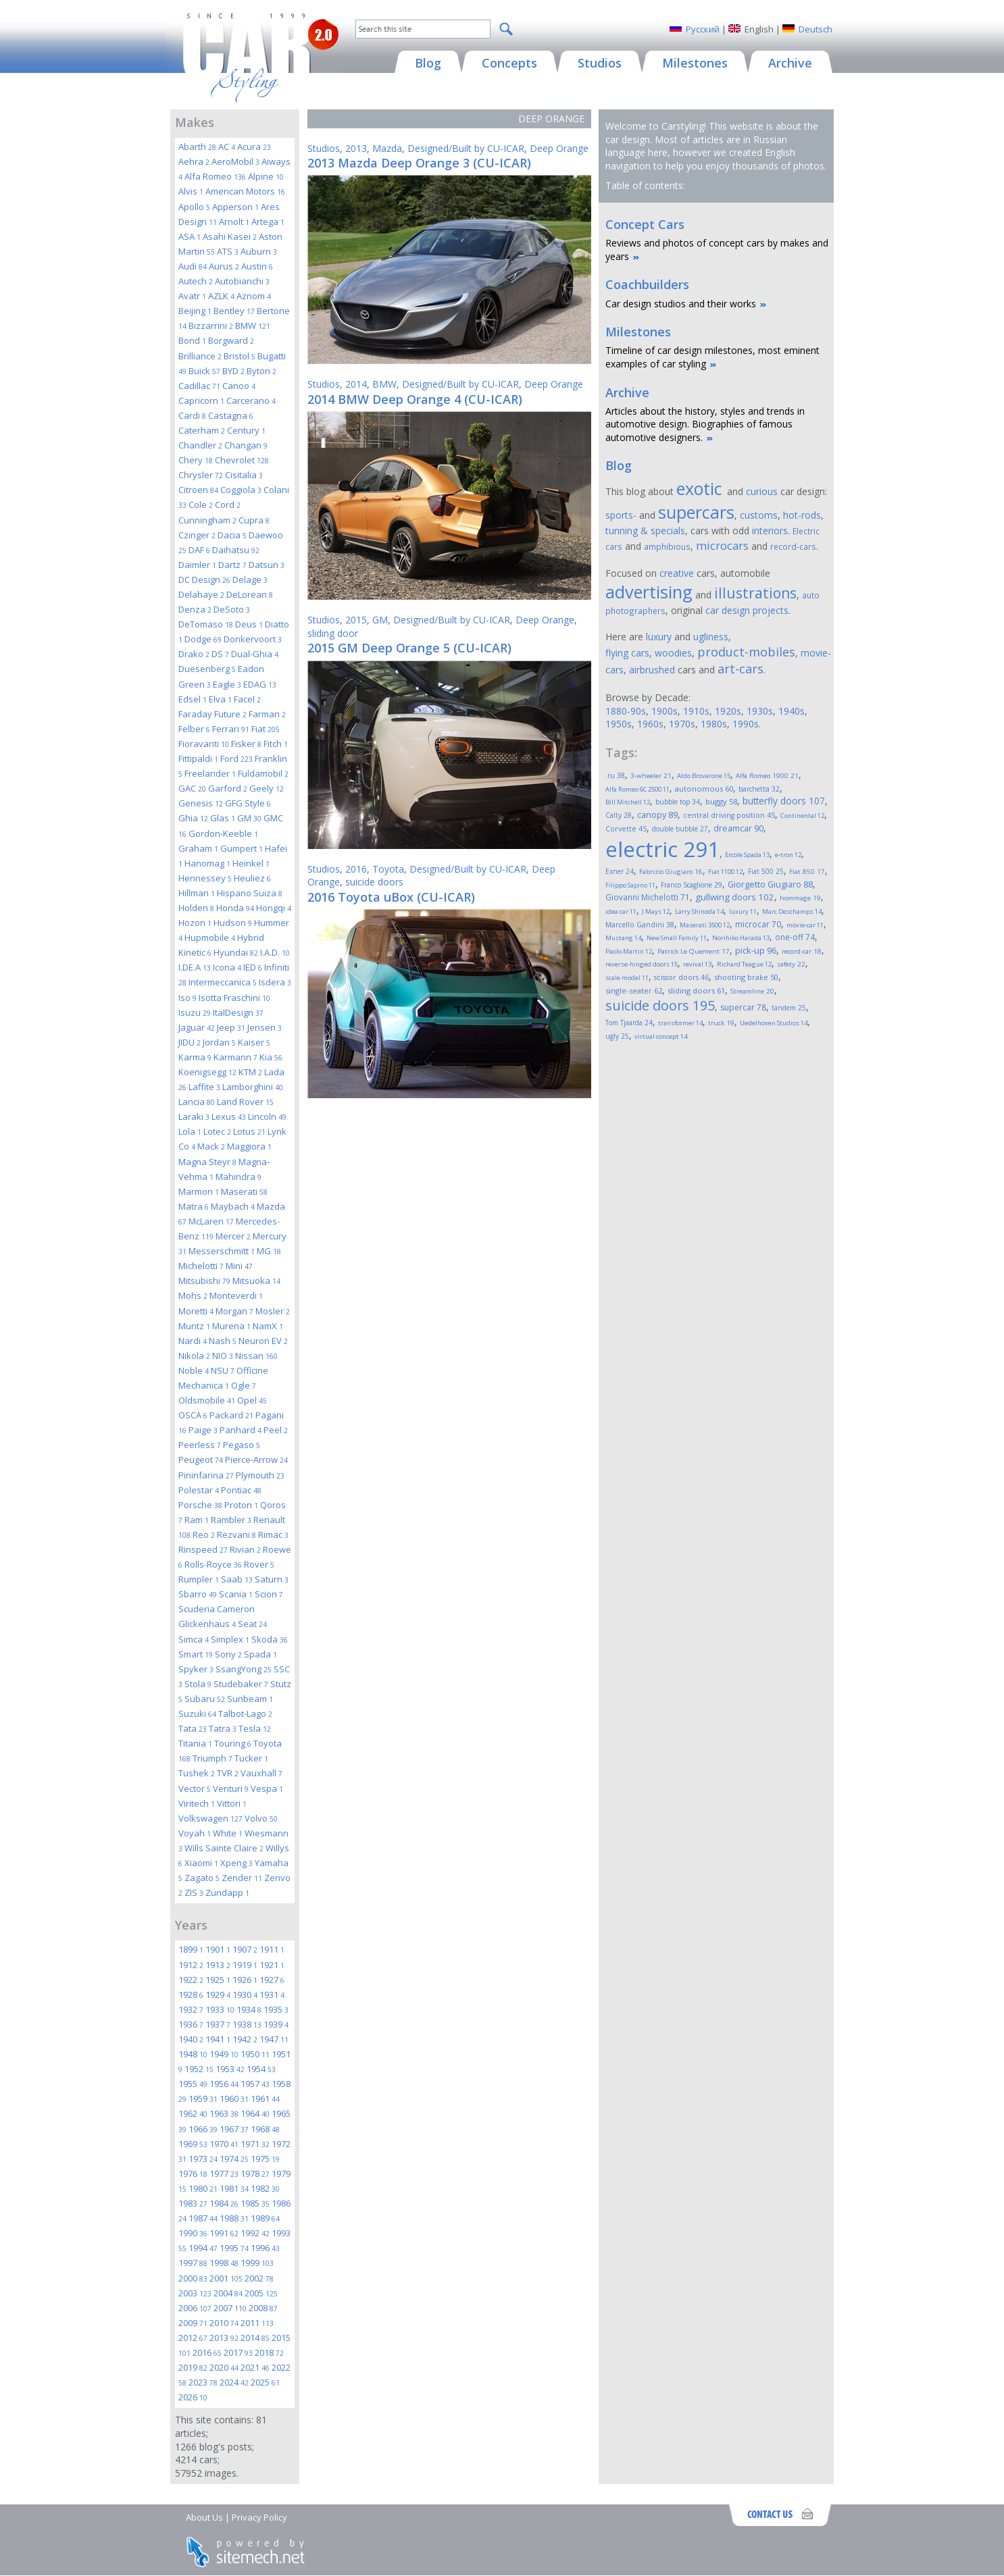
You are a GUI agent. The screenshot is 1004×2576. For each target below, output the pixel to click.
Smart (195, 1654)
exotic (701, 488)
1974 (234, 2159)
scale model (627, 977)
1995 (234, 2248)
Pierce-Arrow (256, 1459)
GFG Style (248, 803)
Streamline (752, 991)
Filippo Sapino (630, 885)
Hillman (196, 893)
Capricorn (201, 400)
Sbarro (197, 1594)
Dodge (203, 639)
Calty (618, 815)
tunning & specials (645, 530)
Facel (247, 699)
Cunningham (207, 520)
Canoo (238, 386)
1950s (618, 723)
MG (269, 1251)
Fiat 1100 (725, 871)
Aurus (224, 266)
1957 (255, 2084)
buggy (721, 801)
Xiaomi (201, 1863)
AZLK (221, 296)
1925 (217, 1980)
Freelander (210, 773)
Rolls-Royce (213, 1564)
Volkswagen (210, 1818)
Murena (231, 1326)
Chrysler (200, 475)
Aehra (193, 161)
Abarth (197, 146)
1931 (271, 1994)
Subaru (204, 1699)
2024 (234, 2382)
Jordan (219, 1042)
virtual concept (660, 1036)
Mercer (233, 1236)
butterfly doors (784, 800)
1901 (217, 1949)
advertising (649, 591)
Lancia (196, 1102)
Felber (194, 729)
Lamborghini (252, 1087)
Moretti (196, 1311)
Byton (261, 371)
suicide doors (374, 881)
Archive (627, 392)
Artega (267, 221)
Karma (194, 1057)
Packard (231, 1415)
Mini (239, 1266)
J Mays (656, 911)
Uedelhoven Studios (773, 1023)
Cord (228, 504)
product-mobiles (746, 652)
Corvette (626, 828)
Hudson (233, 923)
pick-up (755, 950)
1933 (219, 2009)
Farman (267, 714)
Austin (257, 266)
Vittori (232, 1803)
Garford (227, 788)
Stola (197, 1684)
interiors (770, 530)
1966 (203, 2129)
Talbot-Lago (245, 1713)
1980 (203, 2188)
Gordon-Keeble (223, 833)
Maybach (233, 1206)
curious (762, 491)
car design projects (746, 610)
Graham (198, 848)
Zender (242, 1878)
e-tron (788, 854)
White (228, 1833)
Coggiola (240, 490)
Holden (196, 908)
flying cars (627, 652)
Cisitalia (244, 475)
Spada (260, 1654)
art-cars (740, 669)
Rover (259, 1564)
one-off (795, 936)
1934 (248, 2009)
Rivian (245, 1549)
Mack (211, 1146)
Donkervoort (253, 639)
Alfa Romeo (215, 176)
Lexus (228, 1116)
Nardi (192, 1341)
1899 (190, 1949)
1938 (246, 2024)
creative (676, 573)
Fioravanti (203, 744)
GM (249, 818)
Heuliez (252, 878)
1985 (255, 2203)
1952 (199, 2069)
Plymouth (260, 1475)
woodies (673, 652)
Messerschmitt (222, 1251)
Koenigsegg (207, 1072)
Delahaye (201, 594)
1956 (224, 2084)
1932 (190, 2009)
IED (252, 967)
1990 (192, 2233)
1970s (682, 723)
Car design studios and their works (680, 303)
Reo (204, 1534)
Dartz (232, 565)
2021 (255, 2367)
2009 (192, 2323)
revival (697, 964)
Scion (269, 1594)
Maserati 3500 (705, 925)
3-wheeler (651, 775)
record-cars (793, 546)
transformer (680, 1023)
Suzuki (197, 1713)
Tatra (222, 1728)
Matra (193, 1206)
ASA (189, 236)
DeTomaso (205, 624)
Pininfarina (206, 1475)
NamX (268, 1326)
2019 (192, 2367)
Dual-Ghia (254, 654)
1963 (224, 2113)
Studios (323, 148)
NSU (222, 1370)
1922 (190, 1980)
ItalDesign (238, 1012)
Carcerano (251, 400)
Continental (802, 815)
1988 (234, 2218)
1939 (275, 2024)
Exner (619, 871)
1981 (234, 2188)
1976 (192, 2173)
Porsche (200, 1505)
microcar (758, 924)
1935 (275, 2009)
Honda (235, 908)
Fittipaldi (198, 758)
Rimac (273, 1534)
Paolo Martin (628, 951)
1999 (257, 2263)
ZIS (193, 1892)
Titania (195, 1743)
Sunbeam (250, 1699)
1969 (192, 2144)
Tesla (255, 1728)
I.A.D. (275, 952)
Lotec (217, 1131)
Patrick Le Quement (693, 951)
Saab (237, 1579)
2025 (265, 2382)
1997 (192, 2263)
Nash (222, 1341)
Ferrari (230, 729)
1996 (265, 2248)
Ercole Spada (747, 854)
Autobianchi (242, 281)
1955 (192, 2084)
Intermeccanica (223, 982)
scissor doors (681, 977)
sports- (620, 515)
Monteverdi (236, 1295)
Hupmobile (209, 937)
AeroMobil (235, 161)
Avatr (192, 296)
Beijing (194, 311)
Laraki (193, 1116)
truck (721, 1023)
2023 (203, 2382)
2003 (194, 2293)
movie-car (805, 925)
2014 (255, 2338)
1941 (217, 2039)
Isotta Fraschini (234, 997)
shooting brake (746, 977)
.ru (615, 775)
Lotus (249, 1131)
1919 (244, 1965)
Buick (204, 371)
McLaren (211, 1221)
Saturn (271, 1579)
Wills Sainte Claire (223, 1848)
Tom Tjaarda (629, 1022)
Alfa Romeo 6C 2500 (637, 789)
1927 (271, 1980)
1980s (714, 723)
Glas (222, 818)
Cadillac (199, 386)
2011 (257, 2323)
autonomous (704, 788)
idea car (620, 911)
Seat (252, 1624)
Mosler (272, 1311)
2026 (192, 2397)
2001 (226, 2278)
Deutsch (815, 29)
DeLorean (249, 594)
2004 (228, 2293)
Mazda (387, 148)
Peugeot (200, 1459)
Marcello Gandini (639, 924)
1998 (224, 2263)
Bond (192, 340)
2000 (192, 2278)
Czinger (197, 535)
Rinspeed (203, 1549)
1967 (234, 2129)
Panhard (240, 1430)
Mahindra (238, 1176)
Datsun (266, 565)
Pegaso (241, 1445)
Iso (187, 997)
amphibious (667, 546)
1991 (224, 2233)
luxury (659, 636)
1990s (745, 723)
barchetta (759, 789)
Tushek (196, 1773)
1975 (265, 2159)
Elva (220, 699)
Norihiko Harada (741, 937)
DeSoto (232, 609)
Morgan (234, 1311)
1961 (265, 2098)
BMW (252, 325)
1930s (760, 710)
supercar (743, 1007)
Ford (236, 758)
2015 (356, 619)
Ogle (243, 1385)
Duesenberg (207, 669)
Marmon (198, 1191)
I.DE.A (194, 967)
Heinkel (251, 863)
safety (791, 964)
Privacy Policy (259, 2517)
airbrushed (652, 669)
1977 (224, 2173)
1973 (203, 2159)
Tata (192, 1728)
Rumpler (198, 1579)
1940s (791, 710)
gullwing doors (734, 897)
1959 (203, 2098)
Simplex (230, 1639)
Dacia (232, 535)
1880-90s (625, 710)
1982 (265, 2188)
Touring (232, 1743)
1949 (224, 2054)
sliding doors (696, 990)
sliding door (332, 633)
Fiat (265, 729)
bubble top (677, 801)
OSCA (192, 1415)
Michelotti (201, 1266)
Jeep (231, 1027)
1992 (255, 2233)
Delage (250, 579)
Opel (252, 1400)
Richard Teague (744, 964)
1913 (217, 1965)
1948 (192, 2054)
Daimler (197, 565)
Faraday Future (212, 714)
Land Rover (245, 1102)
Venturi (231, 1788)
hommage (800, 898)
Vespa (267, 1788)
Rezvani (236, 1534)
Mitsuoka (256, 1280)
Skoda (269, 1639)
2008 (263, 2308)
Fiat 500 (766, 871)
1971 (255, 2144)
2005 (261, 2293)
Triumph (212, 1758)
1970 (224, 2144)
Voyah (194, 1833)
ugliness (710, 636)
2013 (224, 2338)
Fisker (246, 744)
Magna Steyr (207, 1162)
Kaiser (254, 1042)
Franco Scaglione (691, 885)
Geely (266, 788)
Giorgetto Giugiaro (770, 884)
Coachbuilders (647, 284)
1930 (244, 1994)
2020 (224, 2367)
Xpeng (236, 1863)
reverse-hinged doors (641, 964)
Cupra (254, 520)
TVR (228, 1773)
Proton (241, 1505)
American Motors (245, 191)
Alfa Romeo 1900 (767, 775)
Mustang (623, 937)
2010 (224, 2323)
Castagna (230, 415)
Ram (196, 1520)
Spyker (196, 1669)
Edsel (192, 699)
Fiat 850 (807, 871)
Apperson (235, 207)
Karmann (235, 1057)
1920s (728, 710)
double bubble (680, 828)
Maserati (244, 1191)
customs (759, 515)
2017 (238, 2352)
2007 (230, 2308)
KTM (250, 1072)
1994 (203, 2248)
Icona (227, 967)
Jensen (264, 1027)
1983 (192, 2203)
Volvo (261, 1818)
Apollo (194, 207)
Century (246, 430)
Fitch (275, 744)
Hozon (194, 923)
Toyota (388, 868)
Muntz (194, 1326)
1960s (650, 723)
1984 (224, 2203)
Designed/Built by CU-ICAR (465, 148)
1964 (255, 2113)
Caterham (201, 430)
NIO (222, 1355)
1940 (190, 2039)
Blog (618, 465)
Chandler (200, 445)
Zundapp (227, 1892)
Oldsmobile (206, 1400)
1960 (234, 2098)
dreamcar (738, 828)
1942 (244, 2039)
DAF (199, 550)
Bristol (239, 356)
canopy (657, 815)
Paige (203, 1430)
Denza (194, 609)
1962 (192, 2113)
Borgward (231, 340)
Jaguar (196, 1027)
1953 (230, 2069)
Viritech (196, 1803)
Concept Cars (644, 224)
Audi (192, 266)
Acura (254, 146)
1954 (261, 2069)
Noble (193, 1370)
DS (220, 654)
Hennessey (205, 878)
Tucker (251, 1758)
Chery (195, 460)
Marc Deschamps (792, 911)
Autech (195, 281)
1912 (190, 1965)
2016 (207, 2352)
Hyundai (236, 952)
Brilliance (200, 356)
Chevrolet (242, 460)
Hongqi (273, 908)
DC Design (204, 579)
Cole (201, 504)
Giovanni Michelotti (647, 897)
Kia (270, 1057)
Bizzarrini (211, 325)
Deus (249, 624)
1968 (265, 2129)
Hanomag (207, 863)
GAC (192, 788)
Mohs (192, 1295)
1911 (271, 1949)
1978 (255, 2173)
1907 (244, 1949)
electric (662, 848)
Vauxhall (261, 1773)
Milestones (638, 332)
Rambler (231, 1520)
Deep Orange (559, 148)
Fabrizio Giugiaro (671, 871)
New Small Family (677, 937)
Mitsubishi (204, 1280)
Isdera (275, 982)
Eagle (227, 684)
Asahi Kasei (230, 236)
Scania (236, 1594)
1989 (265, 2218)
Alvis (190, 191)
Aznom (253, 296)
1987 (203, 2218)
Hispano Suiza (249, 893)
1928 (190, 1994)
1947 (273, 2039)
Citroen (198, 490)
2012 (192, 2338)
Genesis (200, 803)
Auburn (259, 251)
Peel (275, 1430)
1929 (217, 1994)
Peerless (199, 1445)
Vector (194, 1788)
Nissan (256, 1355)
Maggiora (249, 1146)
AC (226, 146)
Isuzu (194, 1012)
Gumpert (241, 848)
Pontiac (241, 1490)
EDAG (259, 684)
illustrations (755, 593)
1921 (271, 1965)
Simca (193, 1639)
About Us (204, 2517)
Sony (228, 1654)
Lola (189, 1131)
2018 (269, 2352)
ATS (228, 251)
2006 (194, 2308)
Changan (246, 445)
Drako (193, 654)
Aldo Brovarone (703, 775)
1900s (664, 710)
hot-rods (802, 515)
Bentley (234, 311)
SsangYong (244, 1669)
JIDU (189, 1042)
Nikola (194, 1355)
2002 (259, 2278)
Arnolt (234, 221)
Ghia (193, 818)
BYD (233, 371)
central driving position (729, 815)
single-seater (633, 990)
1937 (217, 2024)
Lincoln (267, 1116)
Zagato (202, 1878)
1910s (696, 710)
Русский (703, 29)
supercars (696, 511)
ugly (617, 1036)
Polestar (198, 1490)
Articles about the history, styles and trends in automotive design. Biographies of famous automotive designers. (705, 424)
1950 (255, 2054)
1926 (244, 1980)
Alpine (266, 176)
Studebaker (241, 1684)
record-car (802, 951)
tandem (789, 1007)
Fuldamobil (263, 773)
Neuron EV (263, 1341)
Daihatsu (235, 550)
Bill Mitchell (627, 802)
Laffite (204, 1087)
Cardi (192, 415)
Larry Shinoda (699, 911)
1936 (190, 2024)
